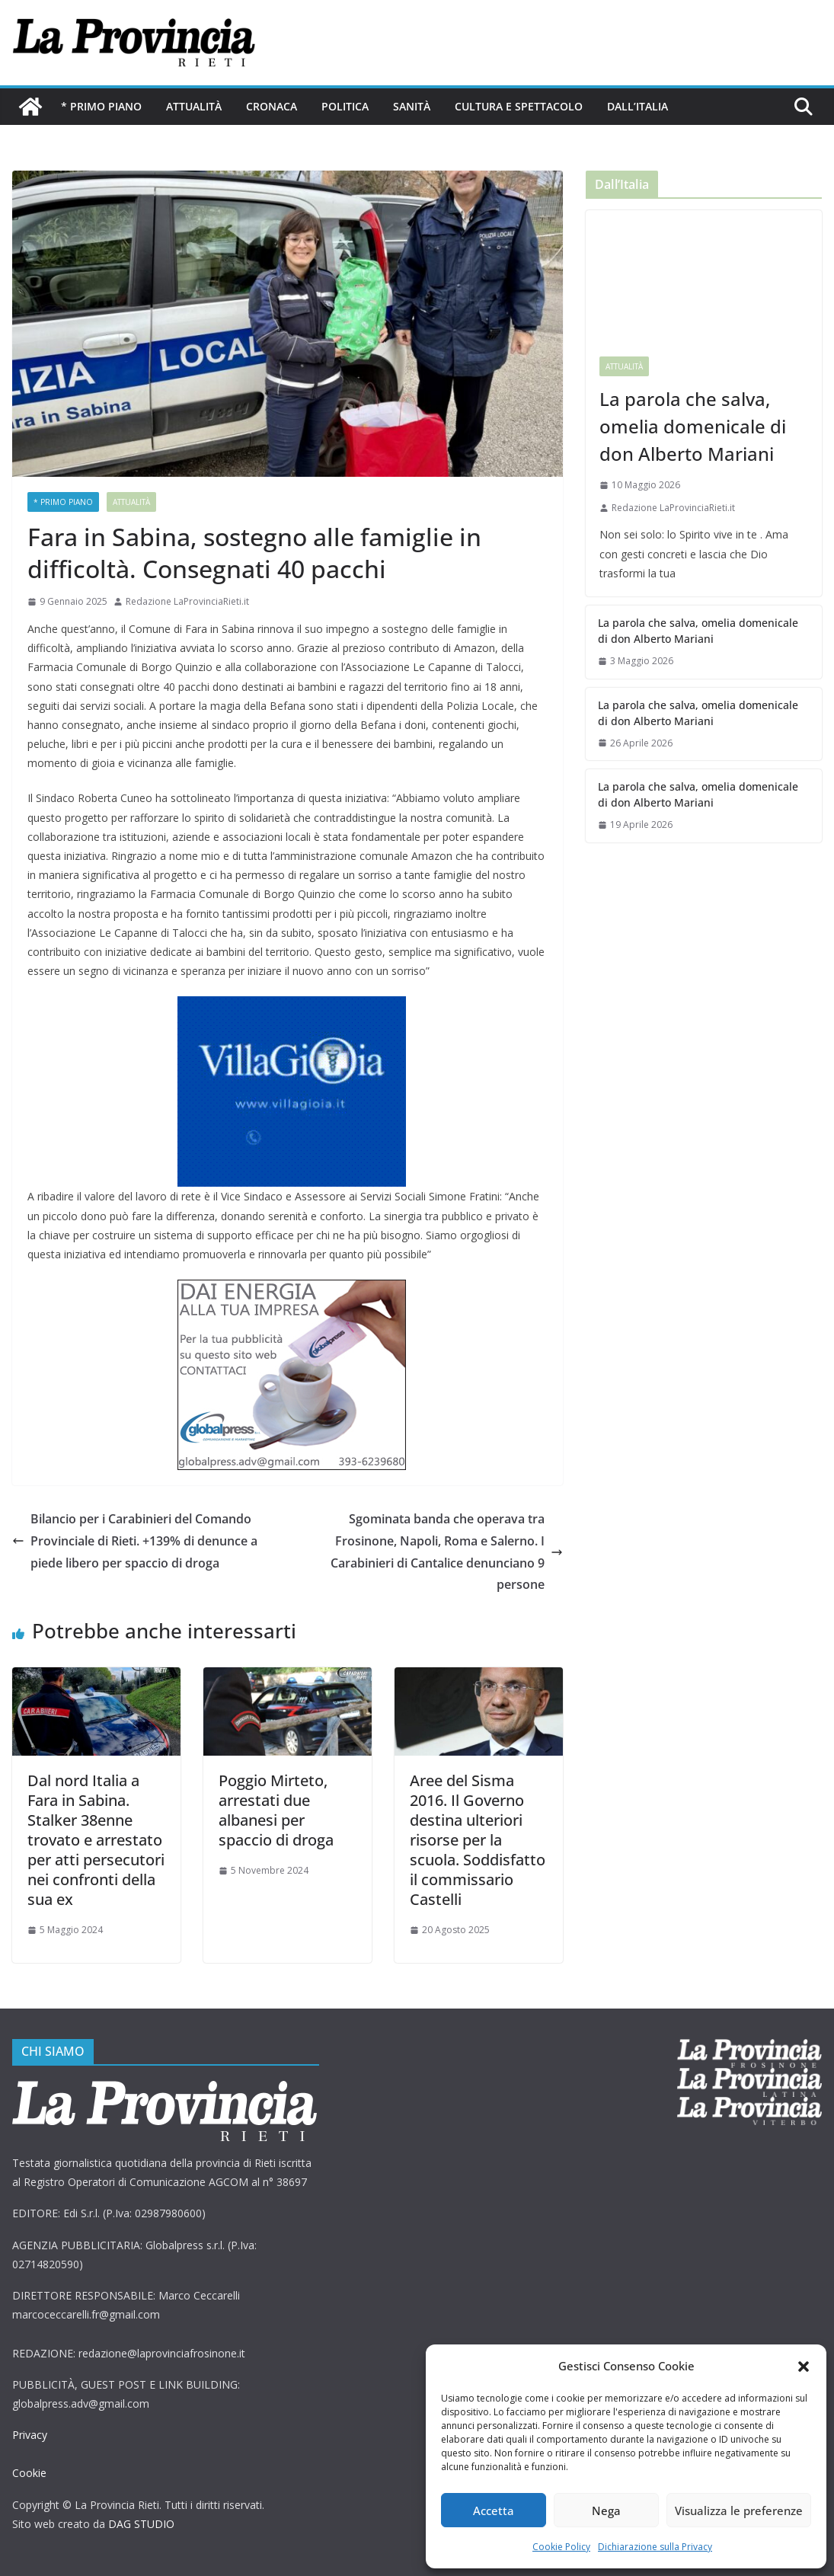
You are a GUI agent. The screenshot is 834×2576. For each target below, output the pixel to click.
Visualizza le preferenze (740, 2510)
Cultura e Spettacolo (518, 106)
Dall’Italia (636, 106)
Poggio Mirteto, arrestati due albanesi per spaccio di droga (276, 1810)
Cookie (29, 2473)
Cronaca (271, 106)
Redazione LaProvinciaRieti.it (187, 601)
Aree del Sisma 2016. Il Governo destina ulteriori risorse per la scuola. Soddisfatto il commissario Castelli (477, 1840)
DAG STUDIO (141, 2524)
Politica (345, 106)
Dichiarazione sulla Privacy (655, 2546)
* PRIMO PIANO (101, 106)
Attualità (193, 106)
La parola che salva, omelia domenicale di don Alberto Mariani (690, 426)
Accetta (494, 2510)
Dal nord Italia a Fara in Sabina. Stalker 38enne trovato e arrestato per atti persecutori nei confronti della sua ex (95, 1840)
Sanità (411, 106)
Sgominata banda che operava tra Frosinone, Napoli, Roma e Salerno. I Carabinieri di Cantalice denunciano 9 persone (444, 1551)
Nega (608, 2510)
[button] (803, 2366)
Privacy (29, 2434)
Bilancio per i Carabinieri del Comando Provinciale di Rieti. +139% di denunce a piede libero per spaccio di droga (137, 1540)
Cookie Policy (561, 2546)
